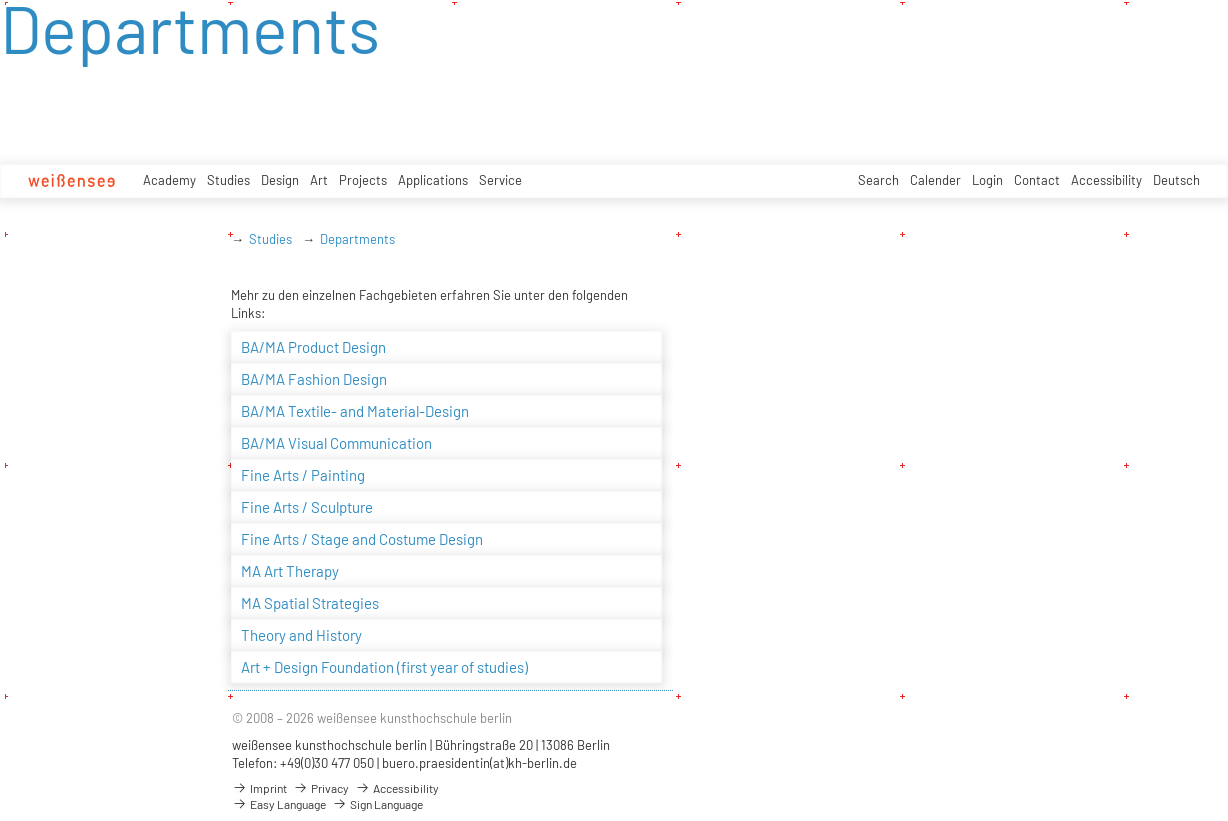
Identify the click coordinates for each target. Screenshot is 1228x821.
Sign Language (377, 804)
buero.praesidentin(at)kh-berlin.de (479, 763)
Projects (363, 180)
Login (987, 180)
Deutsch (1176, 180)
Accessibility (1106, 180)
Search (878, 180)
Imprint (259, 788)
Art (319, 180)
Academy (169, 180)
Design (280, 180)
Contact (1037, 180)
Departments (357, 239)
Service (500, 180)
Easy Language (279, 804)
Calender (935, 180)
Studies (228, 180)
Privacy (321, 788)
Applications (433, 180)
